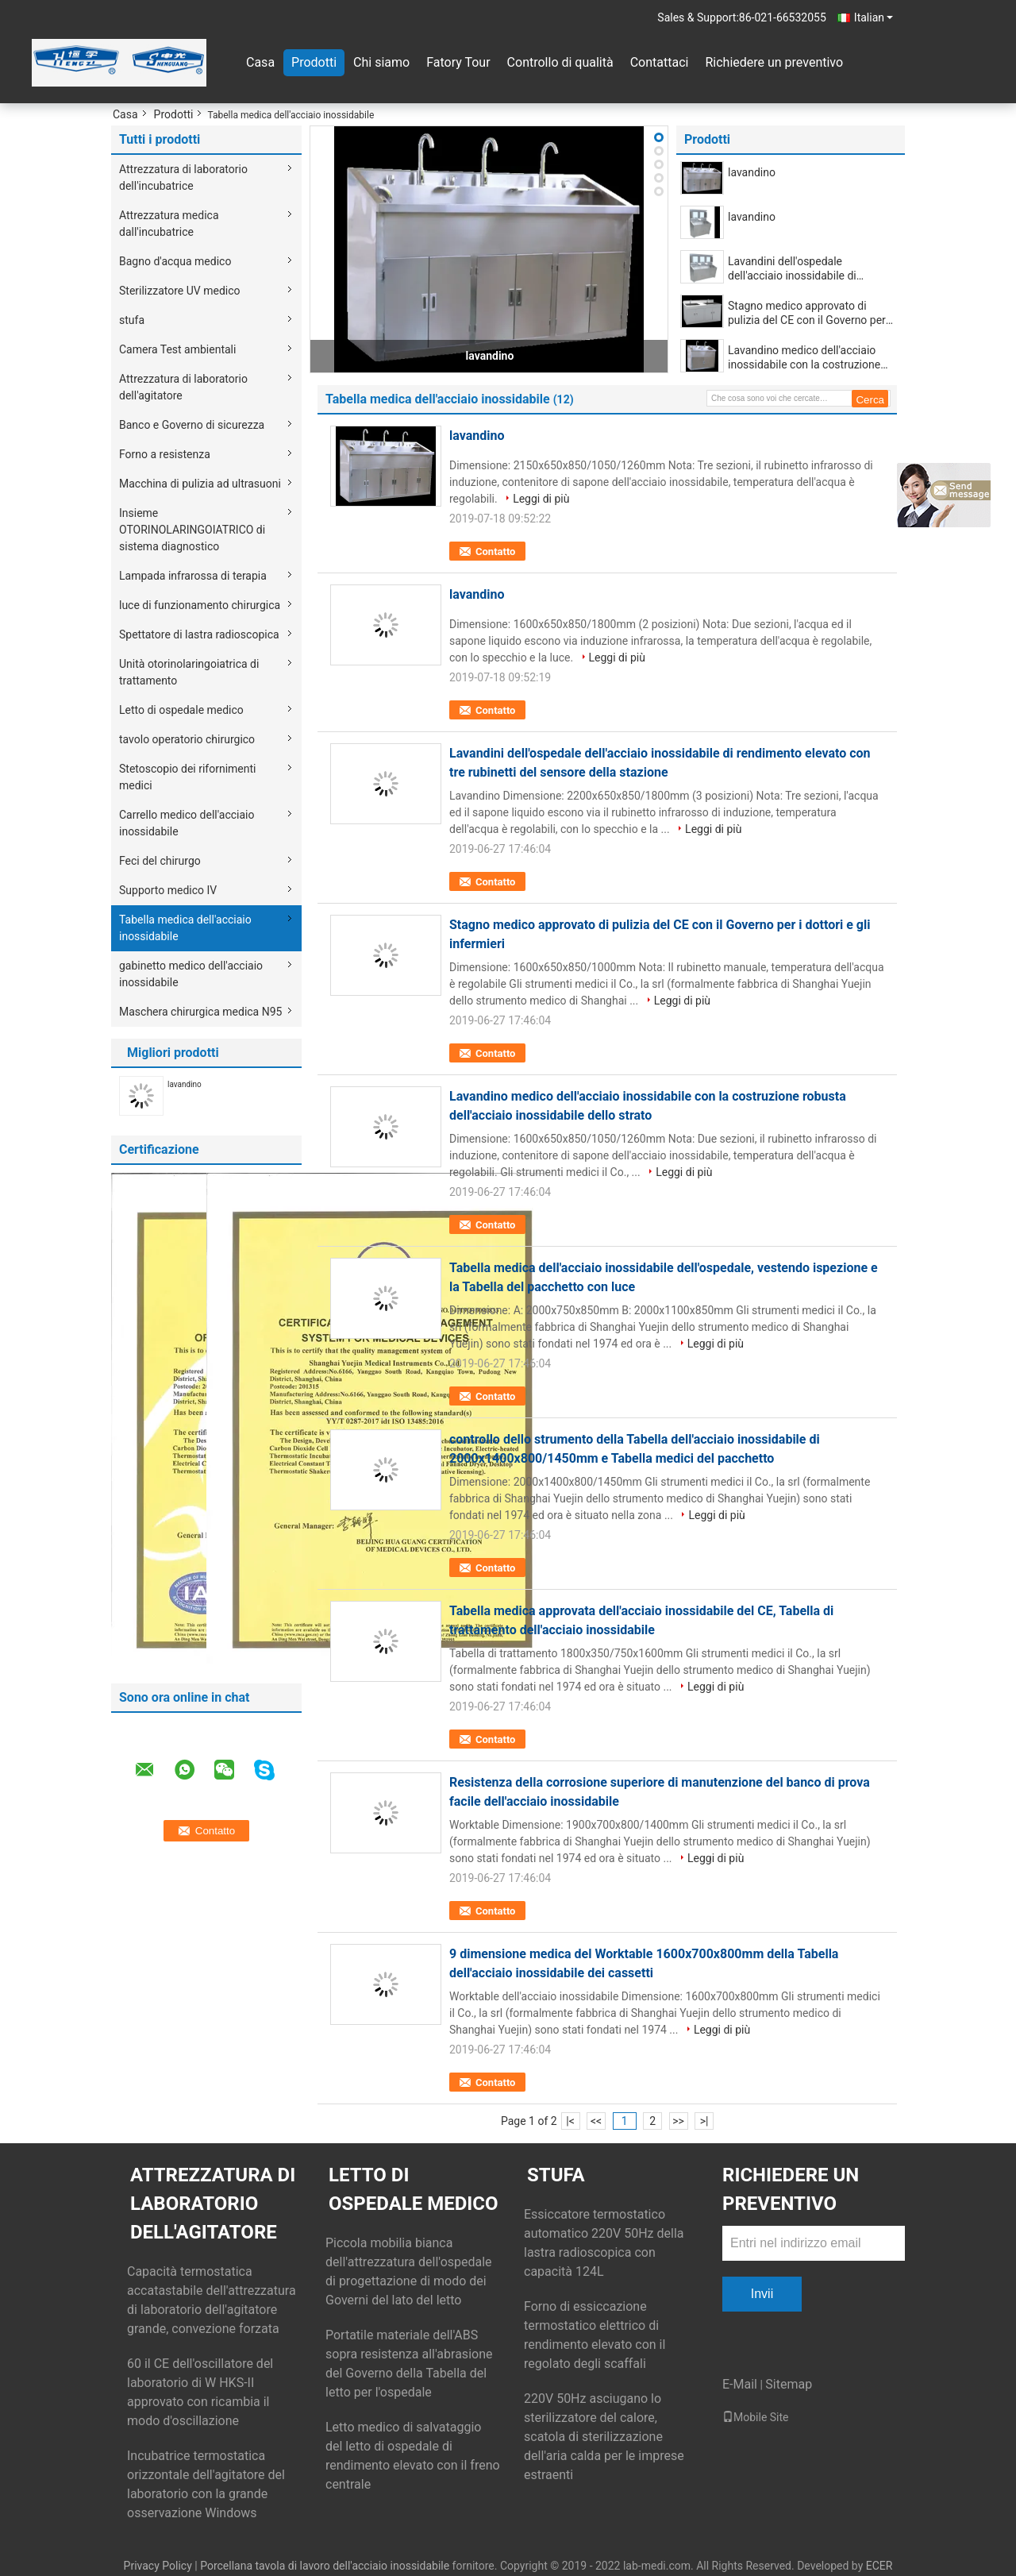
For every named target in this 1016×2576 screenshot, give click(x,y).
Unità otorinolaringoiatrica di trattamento (189, 672)
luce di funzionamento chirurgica (199, 605)
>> (678, 2121)
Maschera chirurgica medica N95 (200, 1011)
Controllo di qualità (560, 62)
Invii (762, 2293)
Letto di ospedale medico (181, 710)
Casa (260, 62)
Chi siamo (381, 62)
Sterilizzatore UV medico (180, 290)
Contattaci (659, 62)
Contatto (495, 551)
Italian (873, 17)
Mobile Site (755, 2417)
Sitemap (788, 2384)
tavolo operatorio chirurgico (187, 739)
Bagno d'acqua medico (175, 261)
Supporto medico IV (168, 890)
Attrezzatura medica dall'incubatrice (169, 223)
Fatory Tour (458, 62)
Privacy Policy (158, 2565)
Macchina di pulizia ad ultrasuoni (200, 483)
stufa (131, 320)
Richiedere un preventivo (774, 62)
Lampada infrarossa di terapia (193, 575)
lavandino (184, 1084)
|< (570, 2121)
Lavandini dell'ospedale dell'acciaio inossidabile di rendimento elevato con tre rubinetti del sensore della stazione (794, 269)
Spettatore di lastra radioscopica (199, 634)
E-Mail (739, 2384)
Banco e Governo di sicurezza (191, 424)
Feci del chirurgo (160, 860)
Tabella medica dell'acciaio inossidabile (185, 928)
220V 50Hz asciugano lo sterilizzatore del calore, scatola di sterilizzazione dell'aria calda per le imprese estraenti (604, 2436)
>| (704, 2121)
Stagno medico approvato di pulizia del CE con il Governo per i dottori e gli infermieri (809, 313)
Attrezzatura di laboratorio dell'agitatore (183, 387)
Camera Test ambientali (177, 349)
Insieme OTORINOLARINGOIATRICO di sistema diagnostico (192, 530)
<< (596, 2121)
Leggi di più (541, 498)
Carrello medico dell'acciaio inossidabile (186, 823)
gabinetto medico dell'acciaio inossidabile (191, 974)
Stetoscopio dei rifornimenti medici (187, 777)
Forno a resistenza (164, 454)
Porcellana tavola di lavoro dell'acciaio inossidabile (324, 2565)
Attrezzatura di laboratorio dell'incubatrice (183, 177)
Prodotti (314, 62)
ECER (879, 2565)
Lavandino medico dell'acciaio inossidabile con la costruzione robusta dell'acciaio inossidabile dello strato (806, 358)
